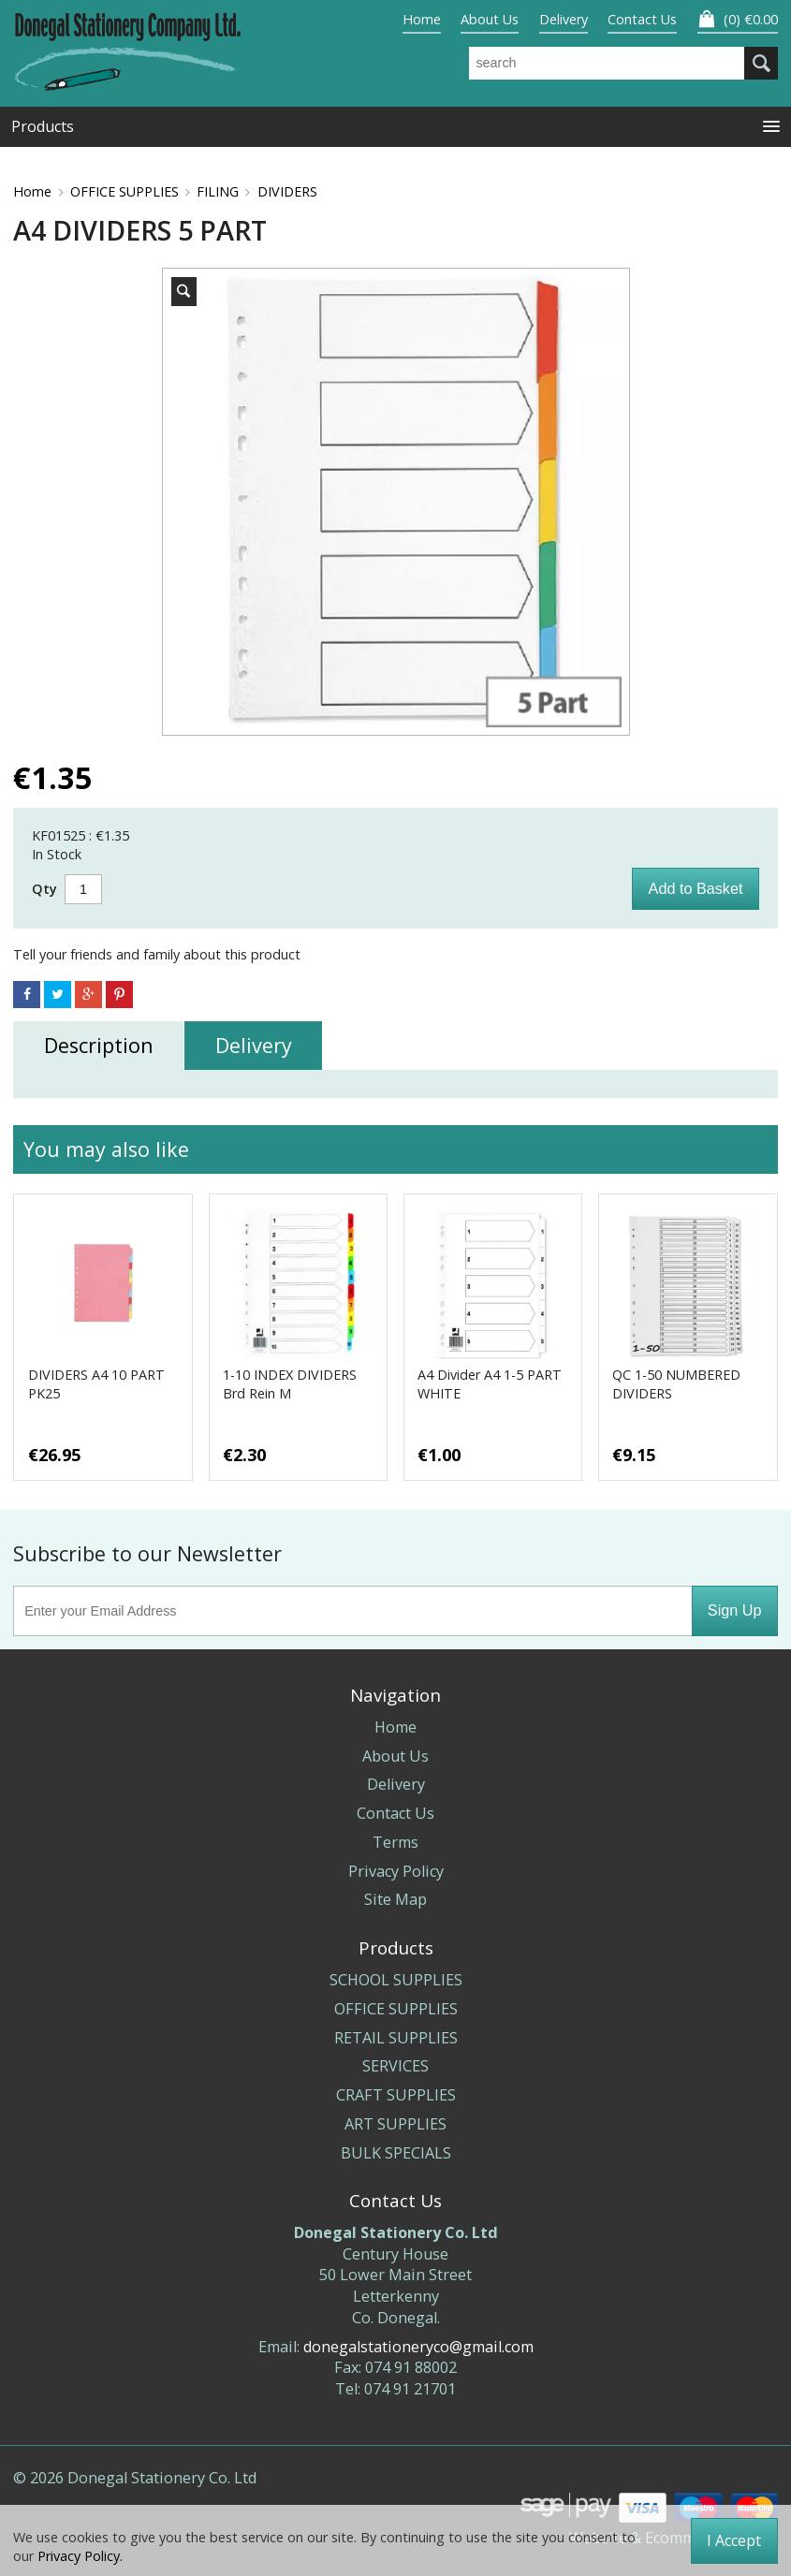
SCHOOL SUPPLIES (396, 1979)
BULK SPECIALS (396, 2153)
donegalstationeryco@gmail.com (418, 2346)
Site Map (395, 1899)
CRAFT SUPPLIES (396, 2095)
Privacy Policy (396, 1871)
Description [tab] (99, 1045)
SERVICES (395, 2066)
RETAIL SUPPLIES (396, 2037)
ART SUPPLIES (395, 2124)
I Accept (734, 2540)
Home (422, 19)
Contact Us (642, 19)
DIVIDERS (287, 191)
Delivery (563, 19)
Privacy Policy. (80, 2556)
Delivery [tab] (253, 1045)
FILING (218, 191)
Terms (395, 1842)
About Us (490, 19)
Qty (44, 889)
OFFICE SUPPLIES (124, 191)
